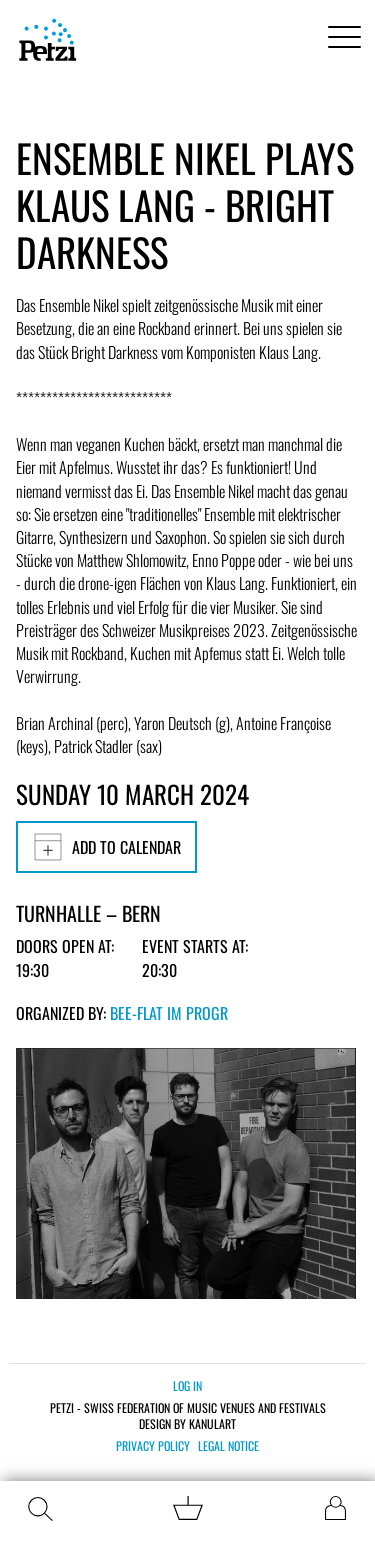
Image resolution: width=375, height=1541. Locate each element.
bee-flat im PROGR (169, 1013)
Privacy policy (153, 1446)
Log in (187, 1385)
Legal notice (228, 1446)
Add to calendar (106, 847)
